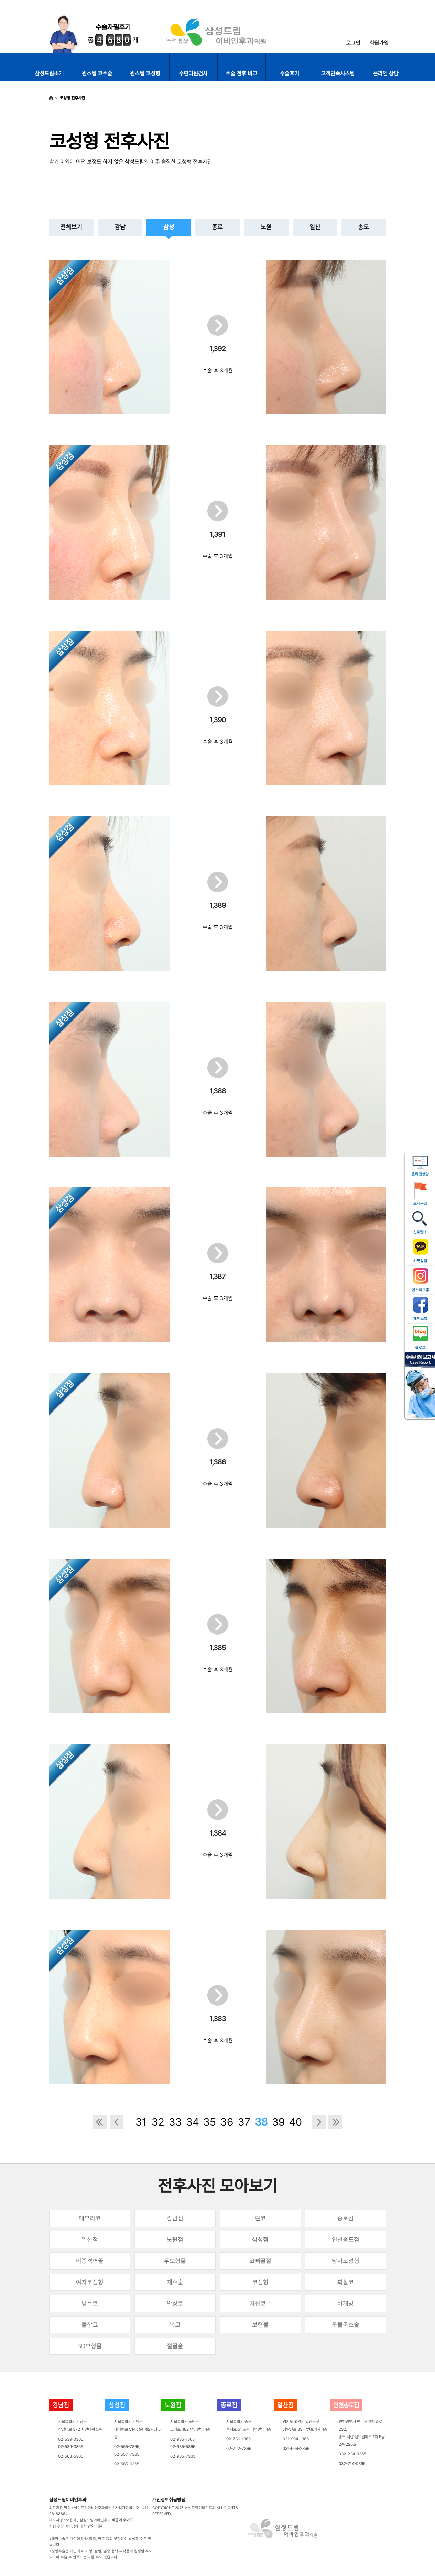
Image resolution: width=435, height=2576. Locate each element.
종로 (217, 227)
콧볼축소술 (345, 2324)
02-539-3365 (70, 2446)
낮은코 (89, 2303)
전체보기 (71, 227)
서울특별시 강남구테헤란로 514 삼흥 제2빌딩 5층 (137, 2429)
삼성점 (260, 2239)
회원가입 (379, 43)
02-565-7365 (126, 2446)
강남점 (175, 2218)
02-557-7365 (126, 2454)
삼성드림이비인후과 (67, 2499)
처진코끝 (260, 2303)
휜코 (260, 2218)
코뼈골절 (260, 2260)
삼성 (168, 227)
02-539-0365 (70, 2439)
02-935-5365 (182, 2446)
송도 (363, 227)
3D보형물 (89, 2346)
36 (226, 2122)
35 (209, 2122)
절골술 (175, 2346)
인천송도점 (345, 2239)
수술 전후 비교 (241, 73)
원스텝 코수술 (97, 73)
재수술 (175, 2282)
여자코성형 (90, 2282)
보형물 (260, 2324)
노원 (266, 227)
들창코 (89, 2324)
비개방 (345, 2303)
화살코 (345, 2282)
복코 (175, 2324)
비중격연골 (90, 2260)
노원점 (175, 2239)
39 (278, 2122)
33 (175, 2122)
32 (158, 2122)
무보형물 (175, 2260)
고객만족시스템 (338, 73)
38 (261, 2122)
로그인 (353, 43)
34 (192, 2122)
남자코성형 (345, 2260)
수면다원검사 (193, 73)
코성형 (260, 2282)
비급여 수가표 (122, 2520)
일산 (314, 227)
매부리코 (90, 2218)
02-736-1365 (238, 2438)
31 (140, 2122)
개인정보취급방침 (168, 2499)
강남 (120, 227)
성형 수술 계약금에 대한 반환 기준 (75, 2526)
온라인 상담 (386, 73)
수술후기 (289, 73)
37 (244, 2122)
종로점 (345, 2218)
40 (295, 2122)
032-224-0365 (352, 2454)
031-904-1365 (296, 2438)
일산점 (89, 2239)
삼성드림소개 (49, 73)
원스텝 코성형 (145, 73)
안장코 (175, 2303)
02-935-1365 (182, 2439)
